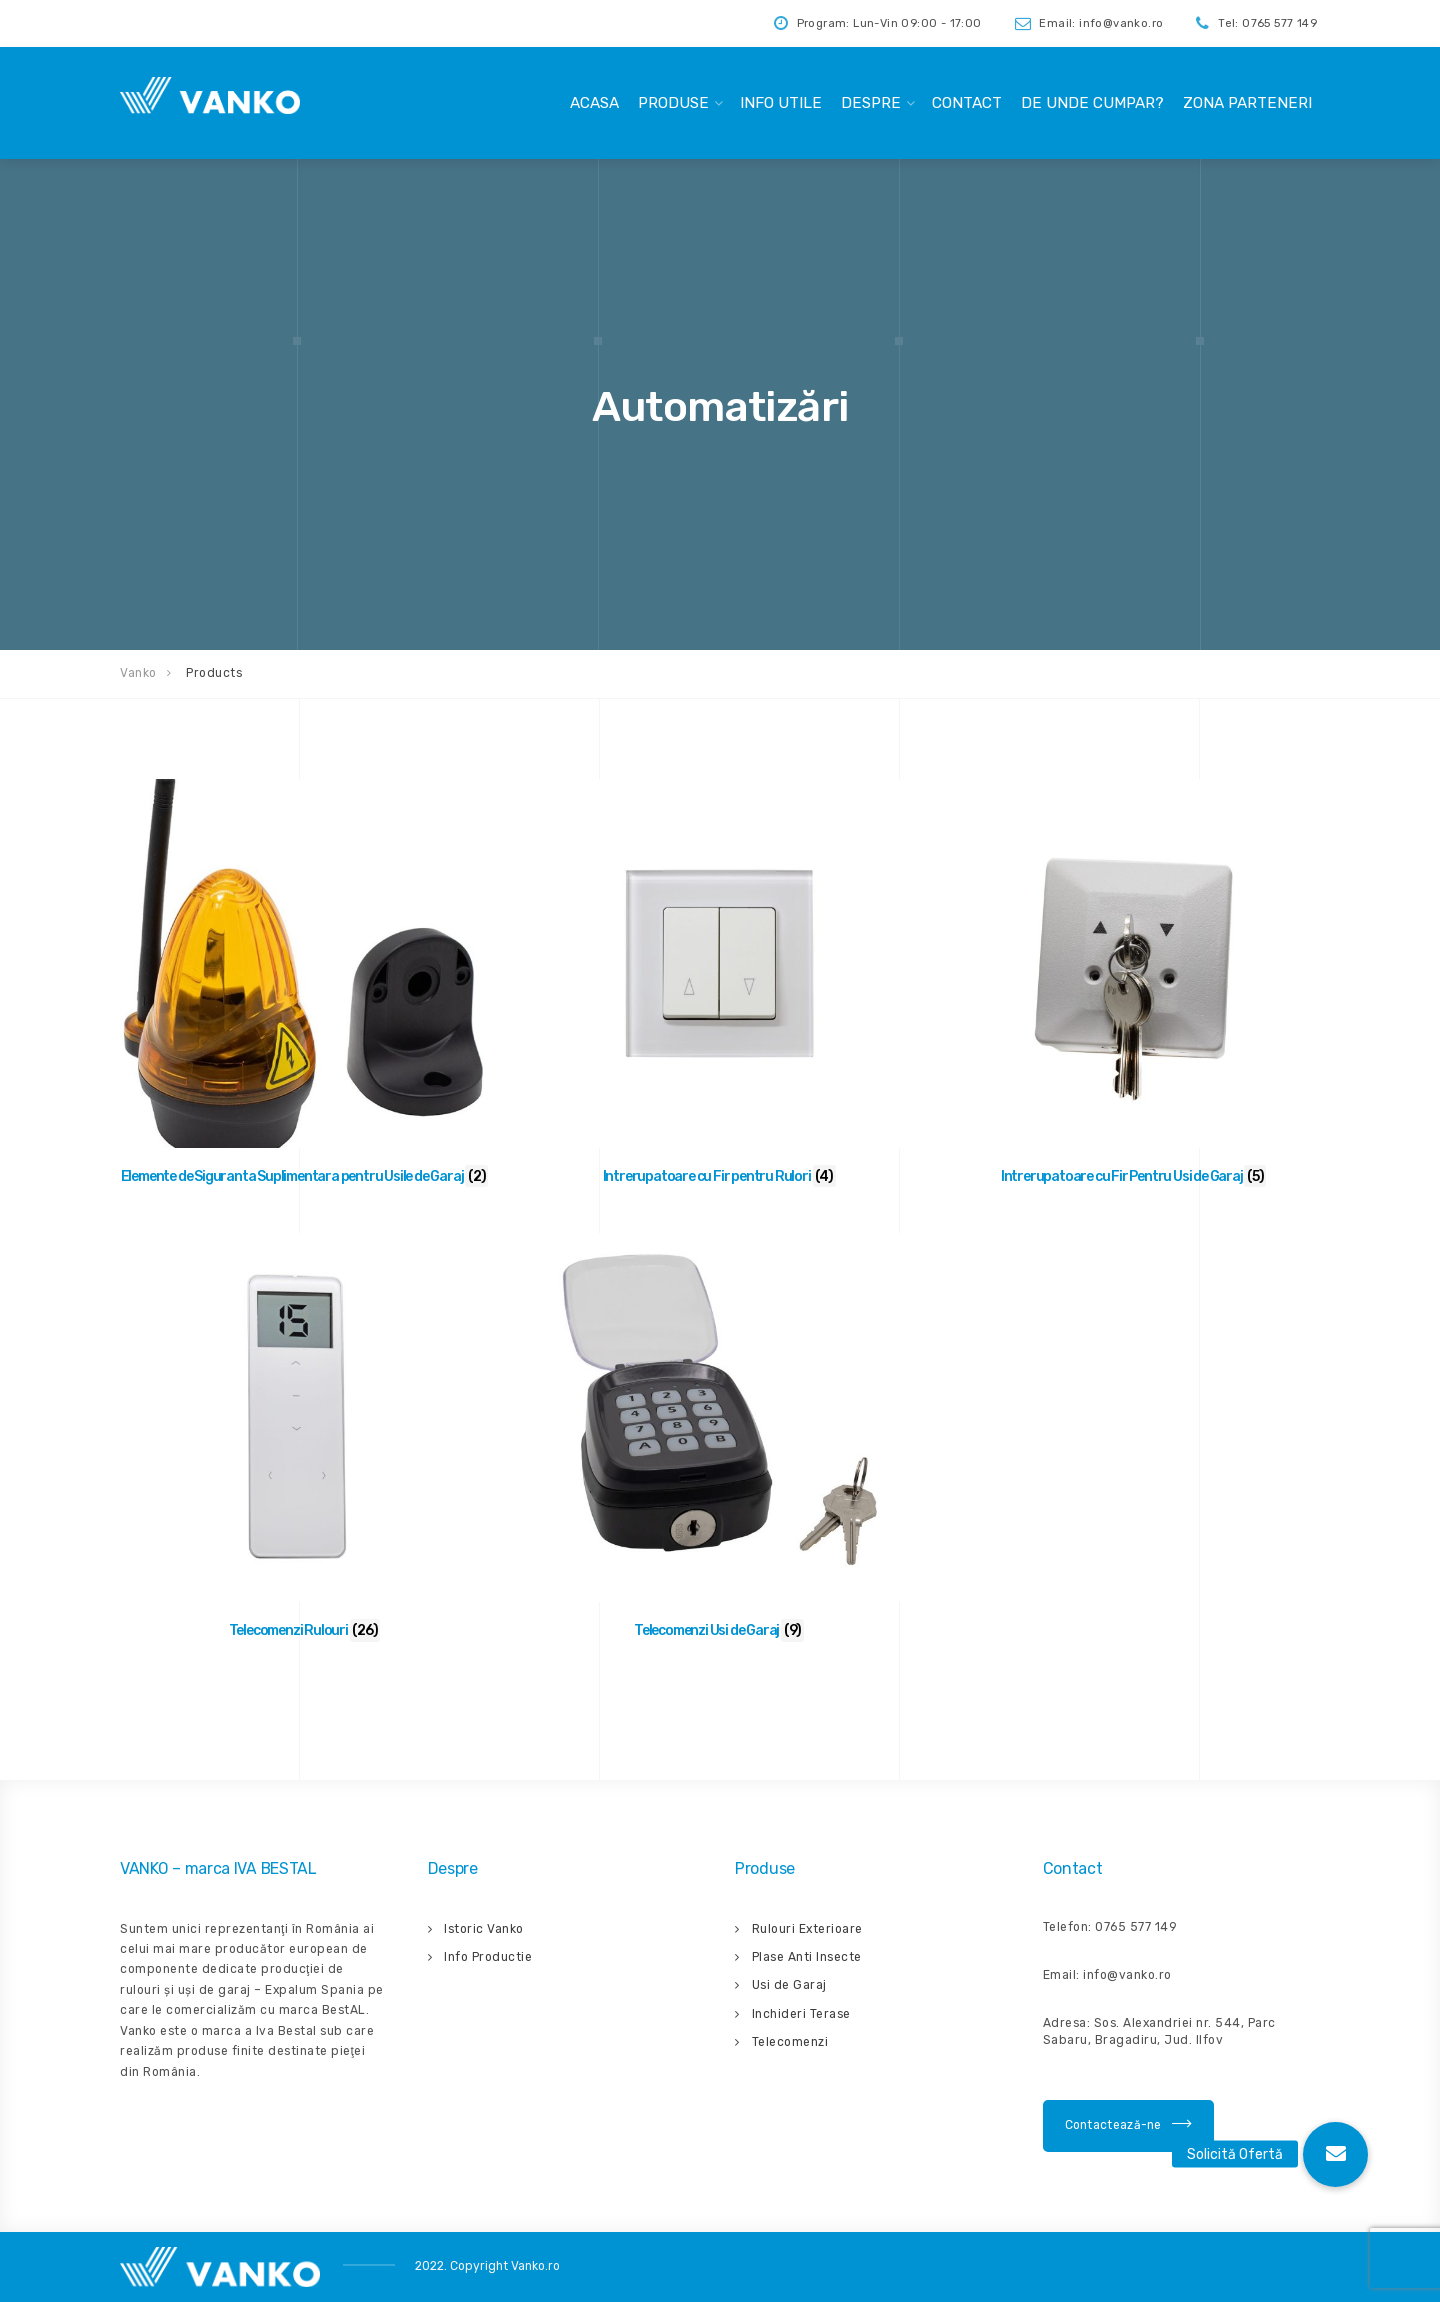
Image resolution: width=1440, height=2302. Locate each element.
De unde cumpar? (1092, 103)
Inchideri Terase (801, 2014)
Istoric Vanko (484, 1929)
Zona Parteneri (1247, 103)
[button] (1335, 2154)
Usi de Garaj (789, 1985)
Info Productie (488, 1957)
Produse (673, 103)
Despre (871, 103)
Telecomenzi (790, 2042)
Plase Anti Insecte (807, 1957)
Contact (967, 103)
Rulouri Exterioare (807, 1929)
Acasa (594, 103)
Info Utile (781, 103)
